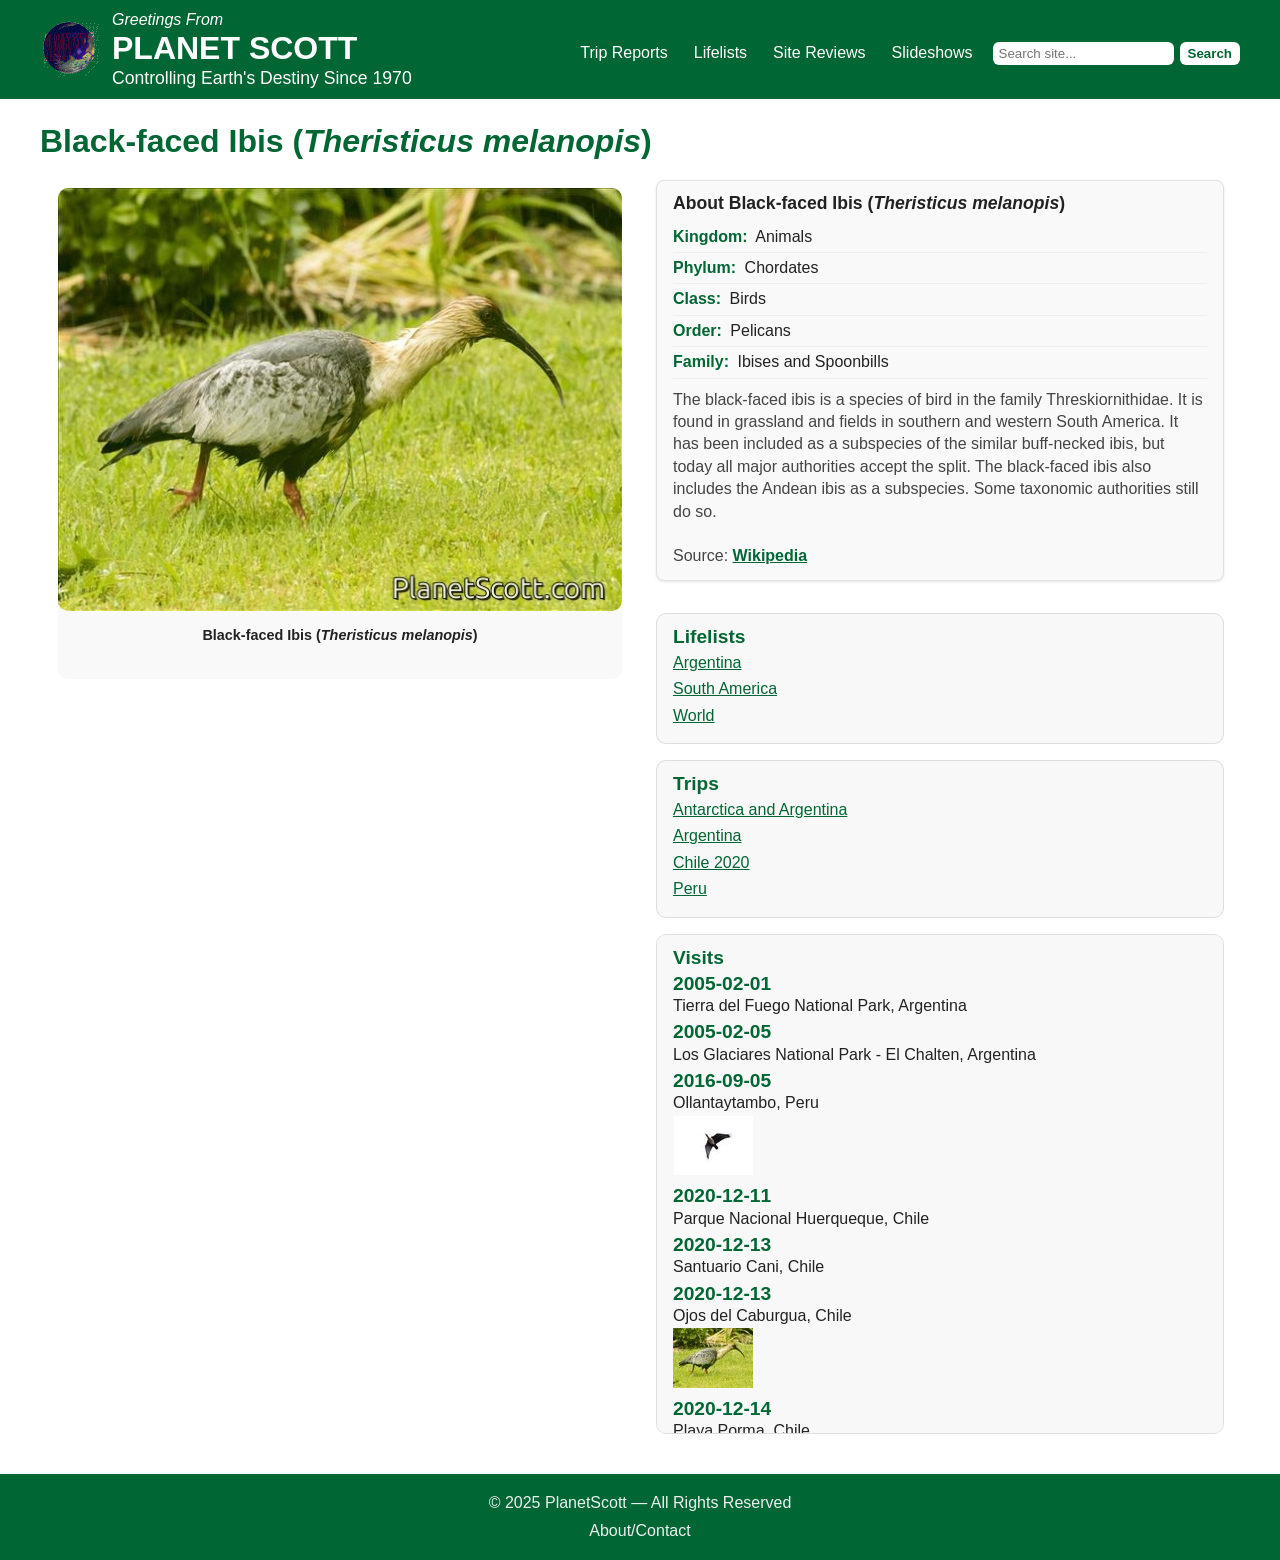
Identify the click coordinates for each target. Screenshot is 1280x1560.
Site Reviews (819, 52)
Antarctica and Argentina (760, 809)
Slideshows (932, 52)
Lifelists (720, 52)
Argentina (707, 662)
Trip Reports (623, 52)
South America (725, 688)
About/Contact (639, 1530)
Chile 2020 (711, 862)
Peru (690, 888)
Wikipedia (770, 555)
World (694, 715)
